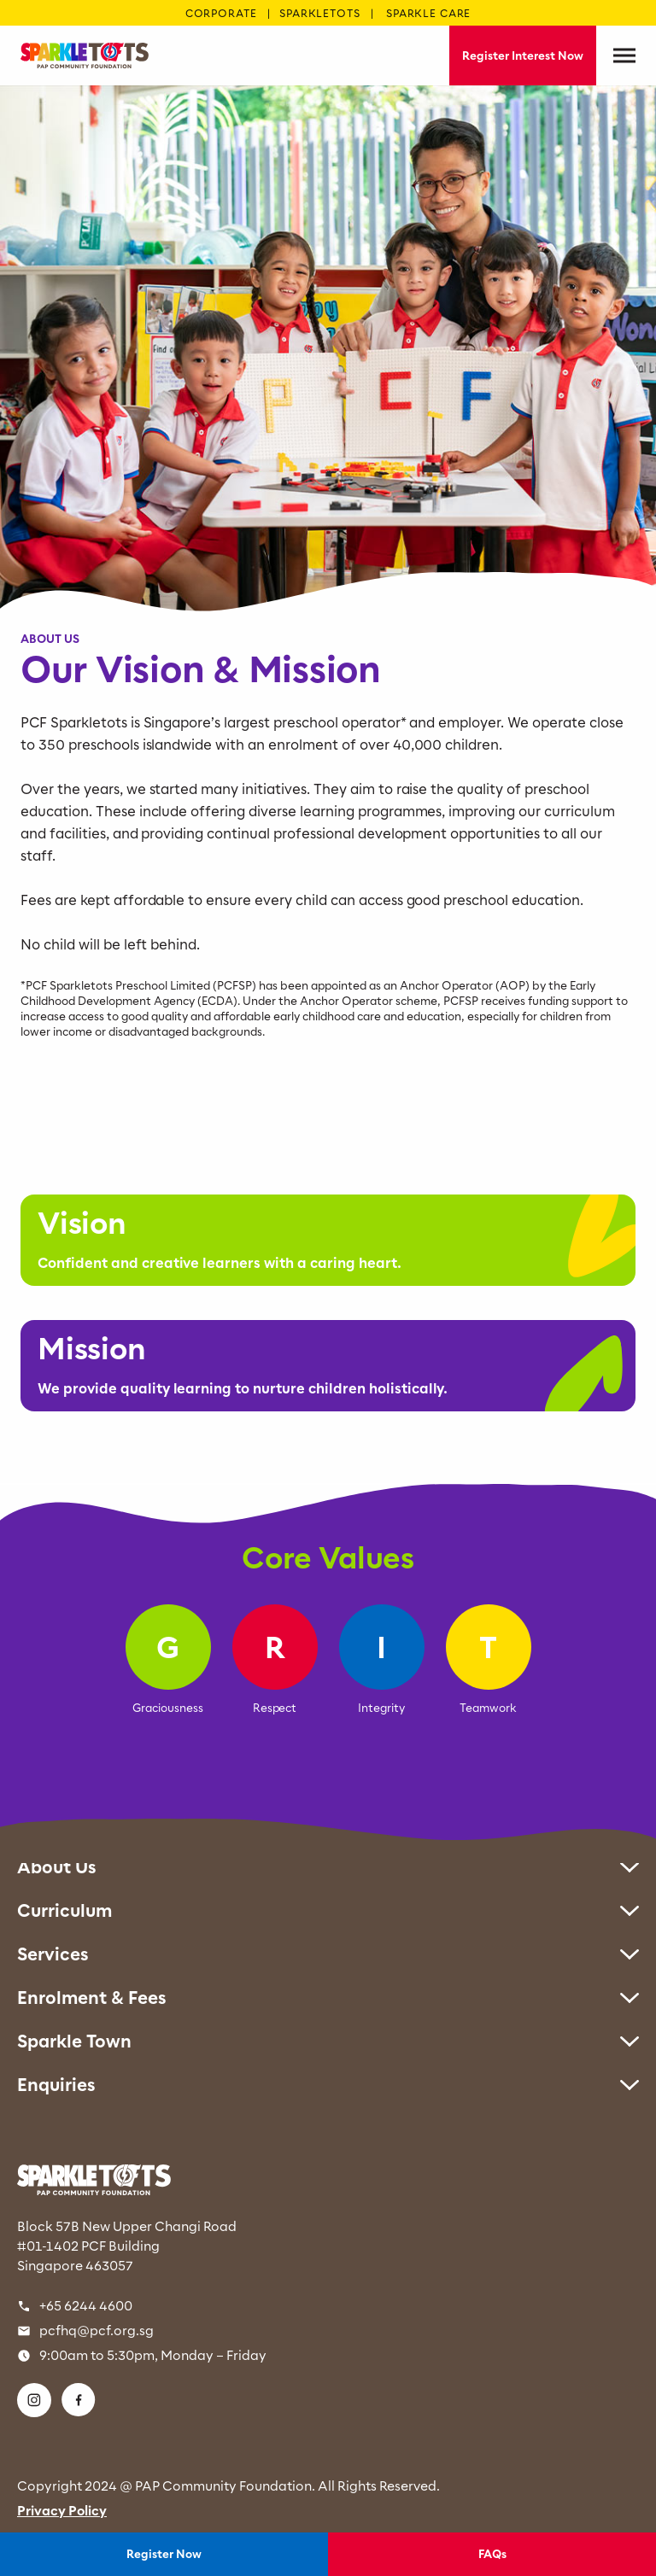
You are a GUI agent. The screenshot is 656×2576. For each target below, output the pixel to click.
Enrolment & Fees (328, 1997)
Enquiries (328, 2084)
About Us (328, 1866)
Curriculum (328, 1910)
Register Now (164, 2553)
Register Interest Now (522, 55)
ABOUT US (49, 638)
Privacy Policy (62, 2510)
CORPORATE (221, 13)
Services (328, 1954)
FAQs (492, 2553)
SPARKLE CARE (428, 13)
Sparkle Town (328, 2041)
